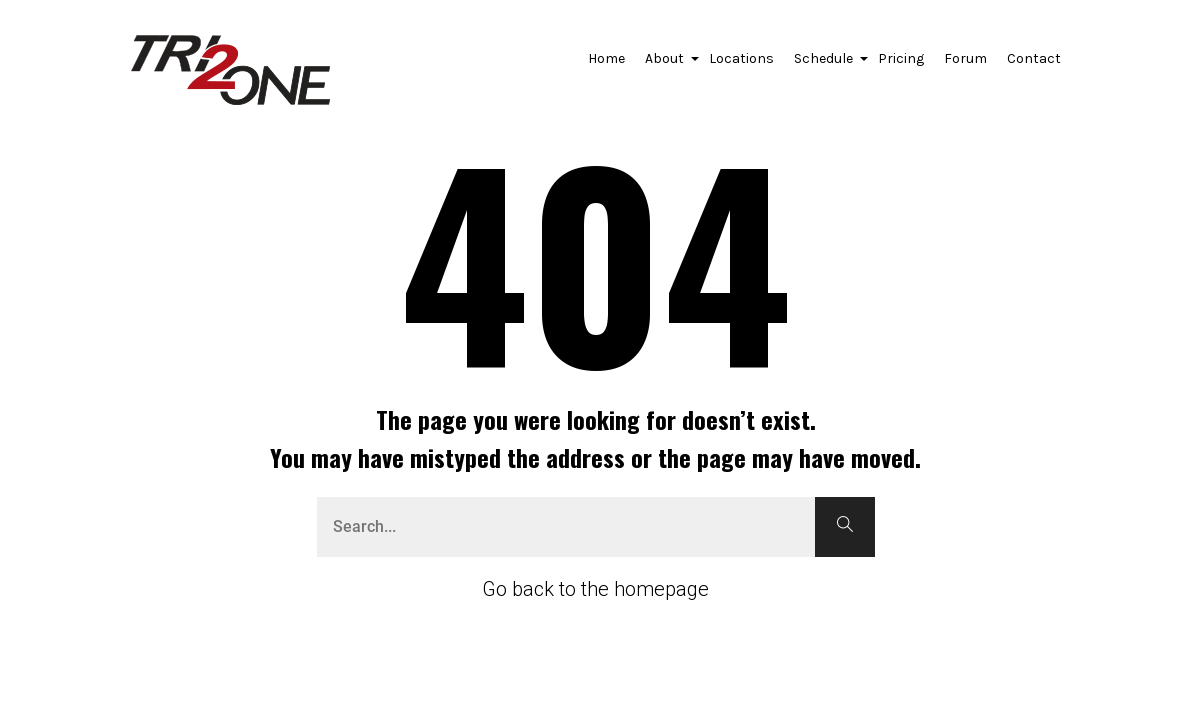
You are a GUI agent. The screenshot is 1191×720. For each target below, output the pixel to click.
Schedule (826, 64)
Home (606, 58)
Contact (1034, 58)
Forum (965, 58)
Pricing (901, 58)
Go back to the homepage (595, 589)
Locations (741, 58)
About (667, 64)
